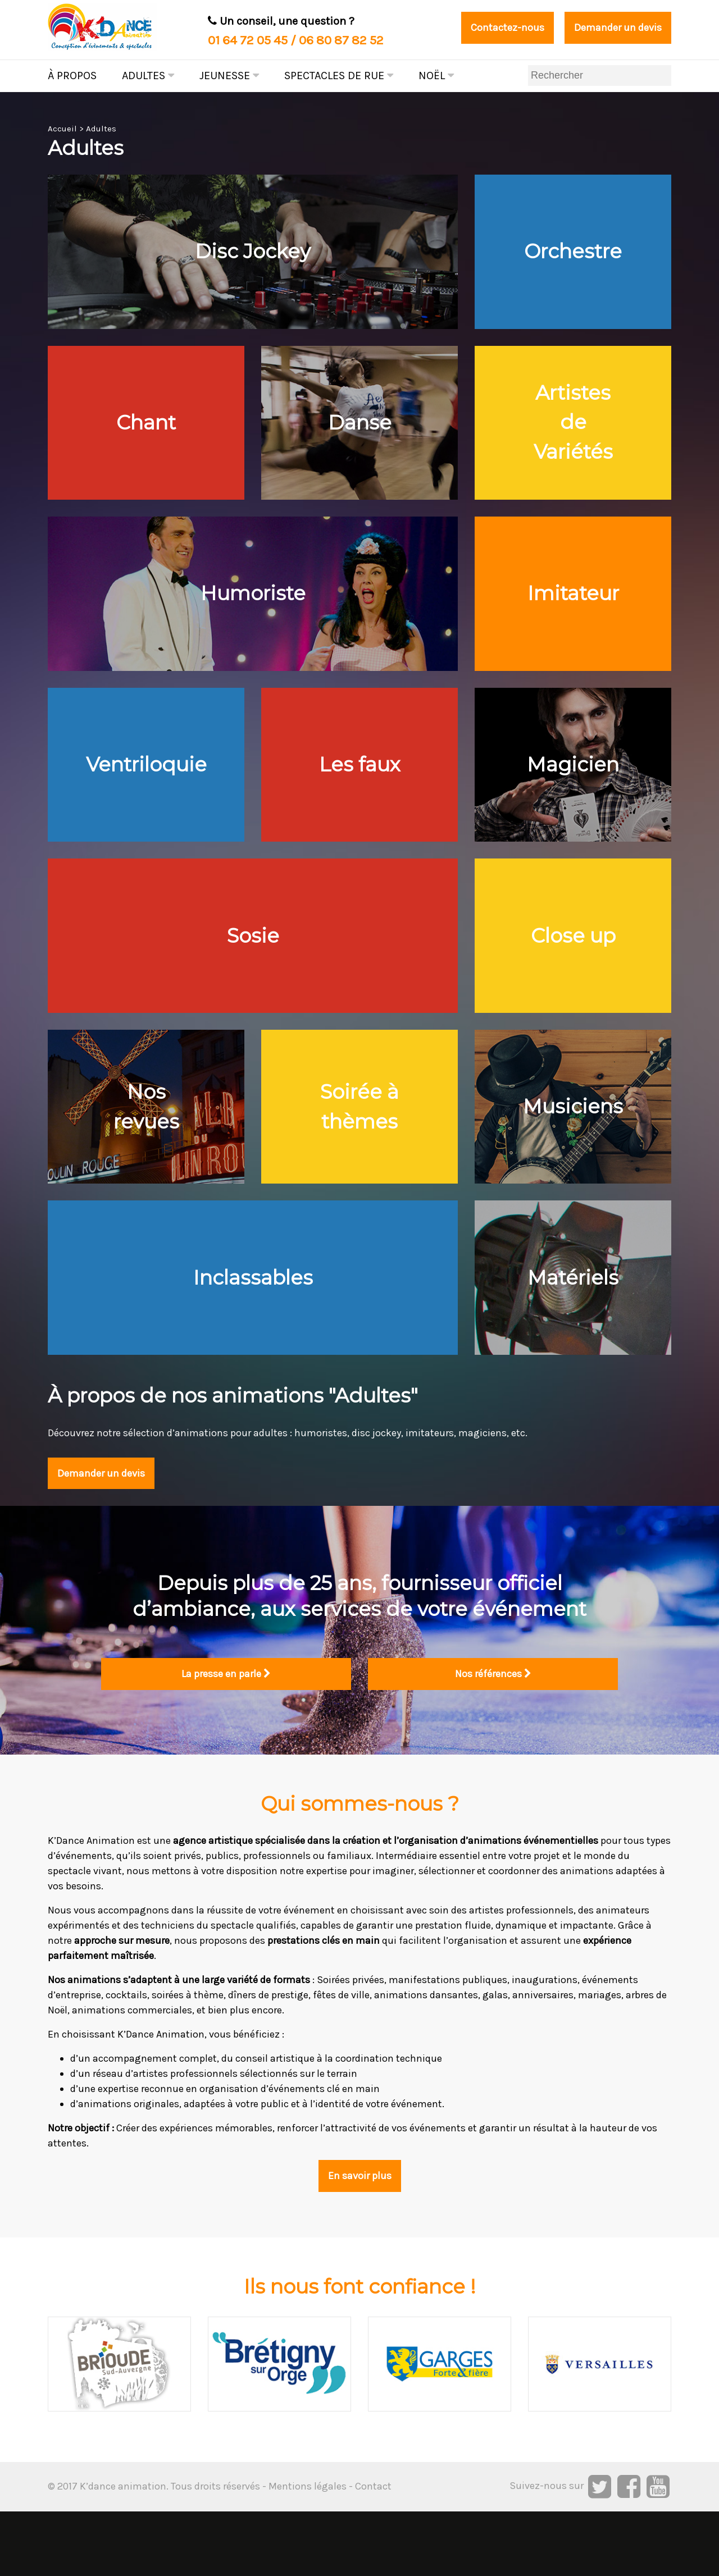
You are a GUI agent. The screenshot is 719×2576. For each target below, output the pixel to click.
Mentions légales (308, 2551)
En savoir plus (359, 2240)
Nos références (493, 1736)
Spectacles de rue (338, 75)
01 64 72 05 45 (248, 40)
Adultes (148, 75)
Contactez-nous (492, 28)
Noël (436, 75)
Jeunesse (229, 75)
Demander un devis (612, 28)
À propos (72, 75)
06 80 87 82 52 (341, 40)
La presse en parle (226, 1736)
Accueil (62, 129)
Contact (373, 2551)
